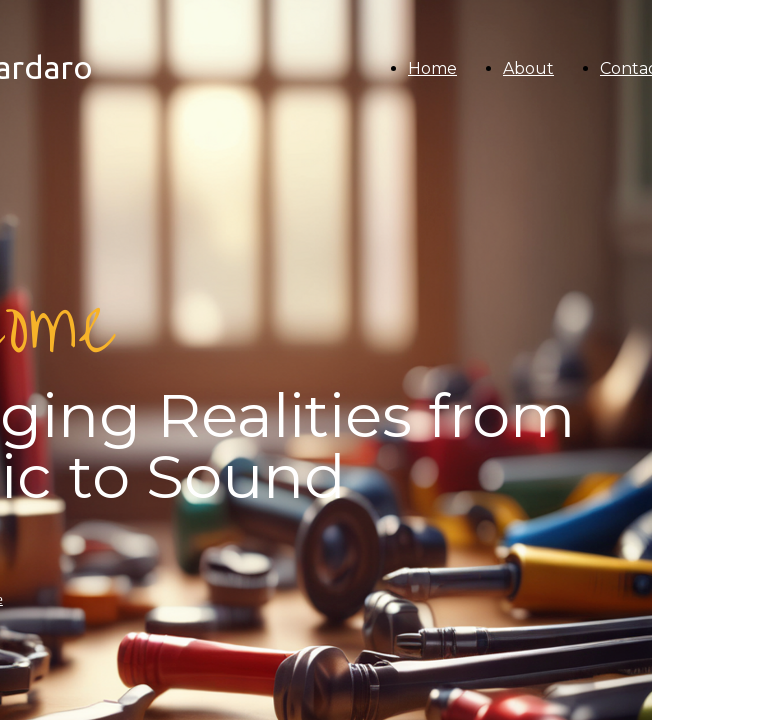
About (528, 68)
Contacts (635, 68)
